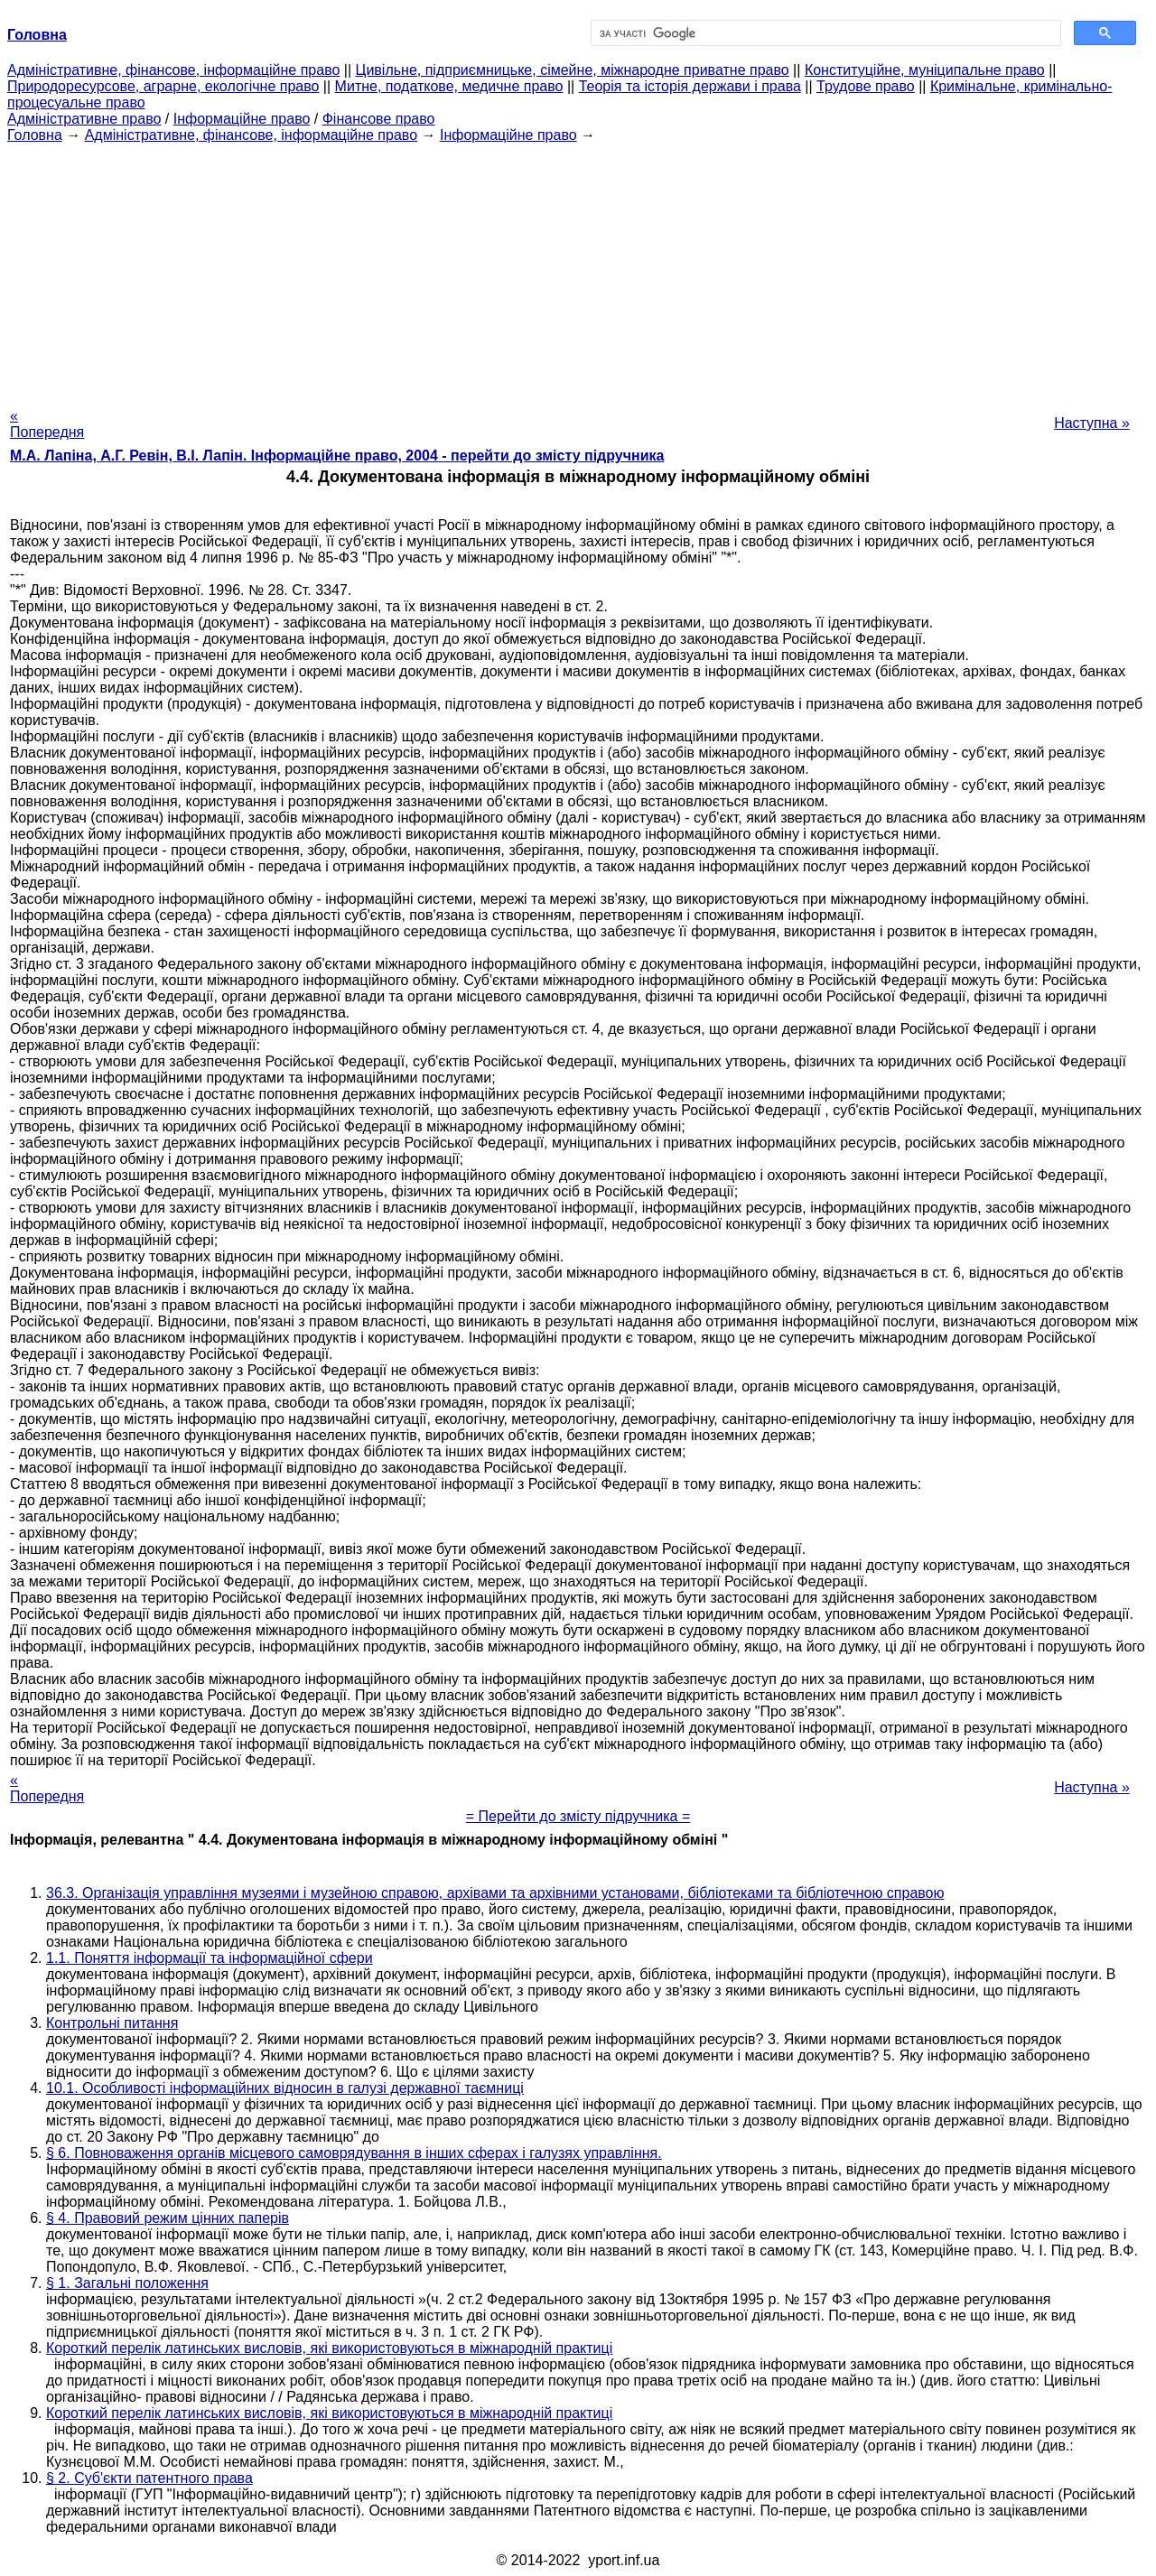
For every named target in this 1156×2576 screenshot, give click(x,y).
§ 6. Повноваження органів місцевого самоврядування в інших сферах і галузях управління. (354, 2153)
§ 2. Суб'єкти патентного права (149, 2478)
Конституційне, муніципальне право (925, 70)
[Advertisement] (578, 270)
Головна (34, 135)
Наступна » (1092, 423)
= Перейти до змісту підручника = (578, 1816)
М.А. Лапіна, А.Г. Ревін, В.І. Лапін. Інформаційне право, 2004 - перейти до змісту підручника (337, 455)
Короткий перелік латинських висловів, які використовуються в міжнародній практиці (329, 2348)
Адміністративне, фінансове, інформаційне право (173, 70)
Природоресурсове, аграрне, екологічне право (163, 86)
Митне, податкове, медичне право (449, 86)
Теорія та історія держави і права (690, 86)
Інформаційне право (242, 118)
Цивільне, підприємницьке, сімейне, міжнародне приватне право (572, 70)
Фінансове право (378, 118)
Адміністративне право (84, 118)
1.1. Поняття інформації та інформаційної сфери (209, 1958)
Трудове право (865, 86)
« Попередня (47, 424)
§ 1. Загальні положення (127, 2283)
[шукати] (824, 33)
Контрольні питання (112, 2023)
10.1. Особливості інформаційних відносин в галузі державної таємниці (285, 2088)
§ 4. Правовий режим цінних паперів (167, 2218)
